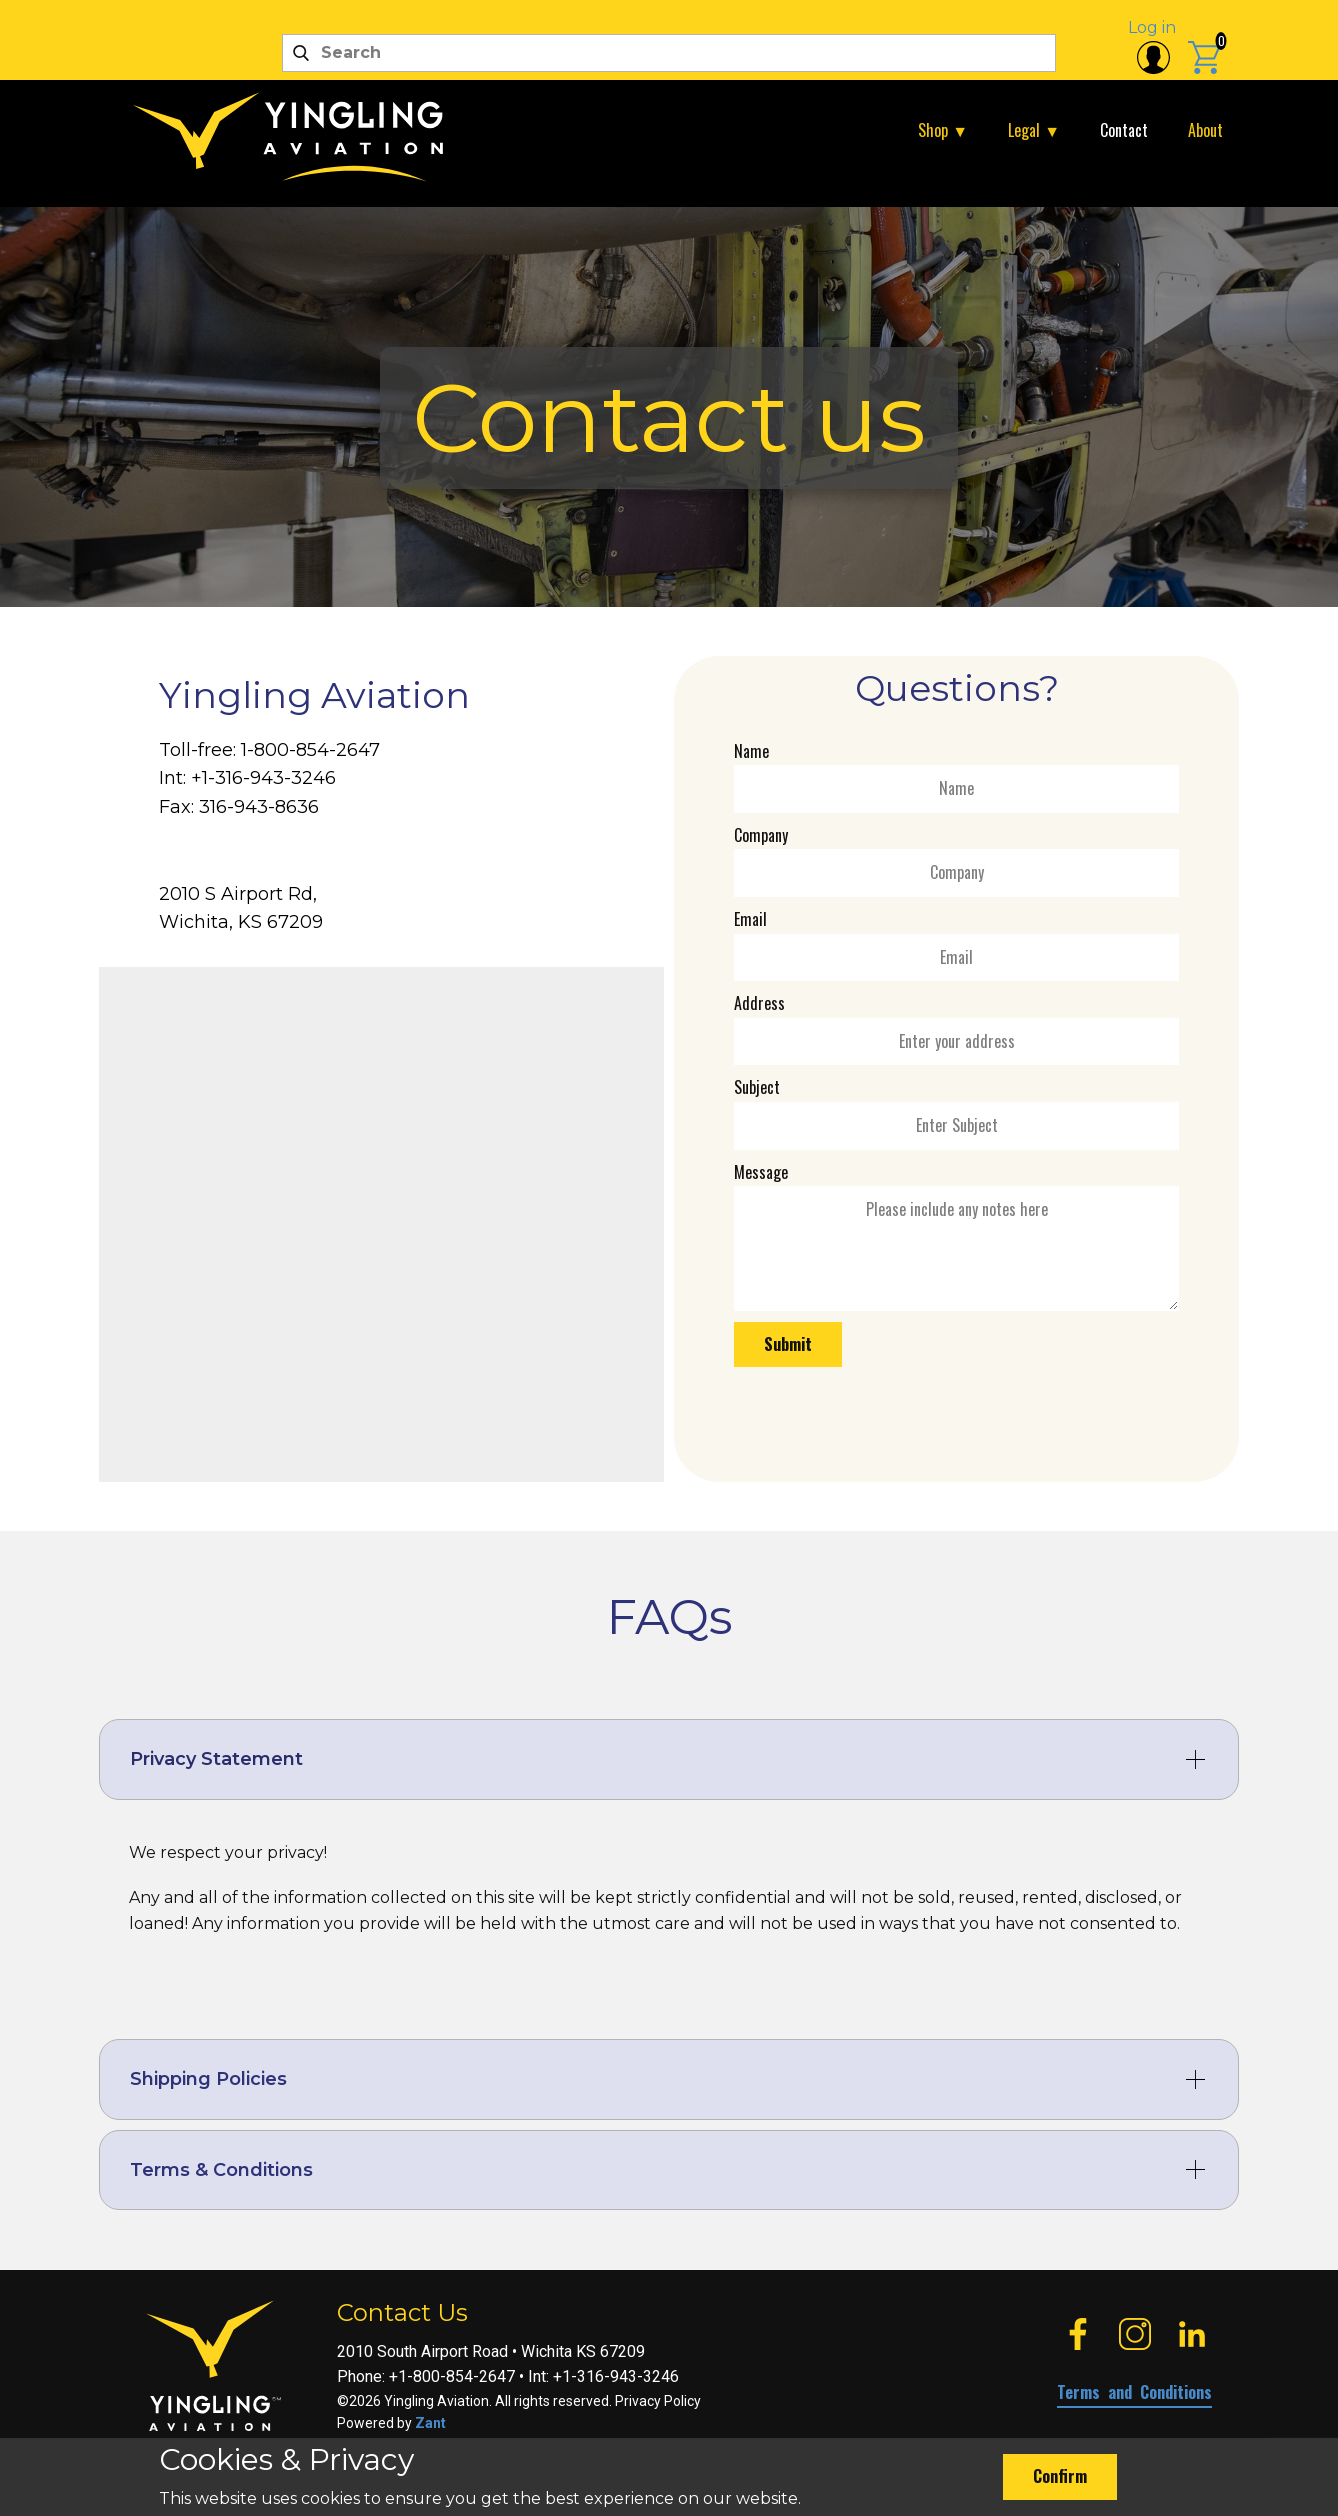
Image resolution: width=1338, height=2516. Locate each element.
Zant (430, 2423)
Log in (1152, 27)
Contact (1124, 130)
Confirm (1060, 2476)
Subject (757, 1087)
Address (759, 1003)
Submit (788, 1344)
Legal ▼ (1034, 130)
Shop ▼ (943, 130)
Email (750, 919)
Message (761, 1172)
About (1205, 130)
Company (761, 835)
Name (751, 751)
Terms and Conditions (1134, 2392)
